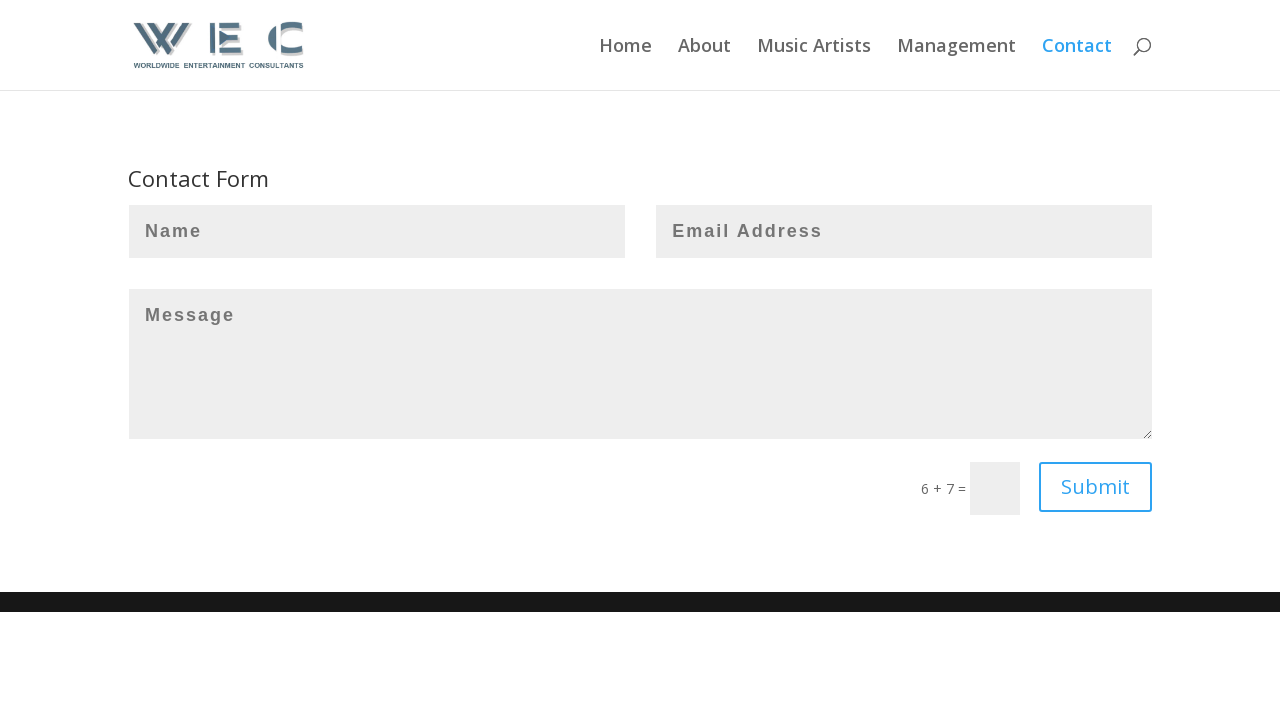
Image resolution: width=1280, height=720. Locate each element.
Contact (1077, 47)
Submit (1095, 486)
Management (956, 47)
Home (625, 47)
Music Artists (814, 47)
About (704, 47)
